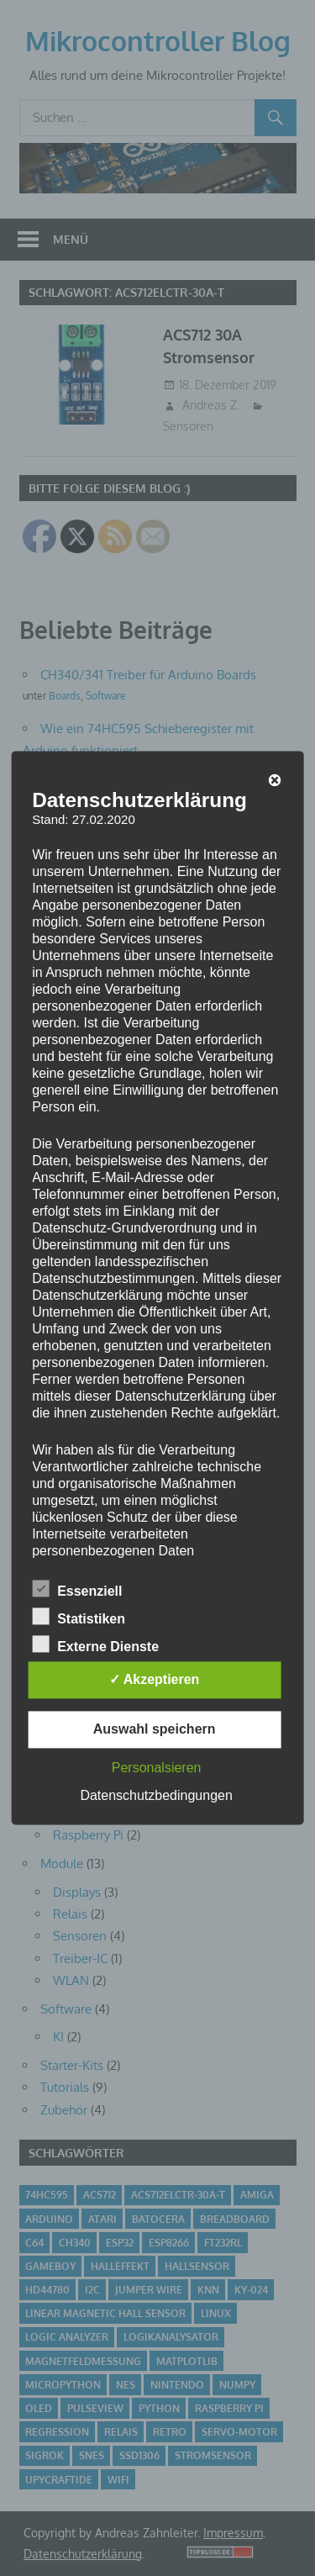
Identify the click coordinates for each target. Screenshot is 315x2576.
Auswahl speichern (154, 1730)
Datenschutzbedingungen (156, 1796)
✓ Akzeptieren (154, 1680)
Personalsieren (157, 1768)
